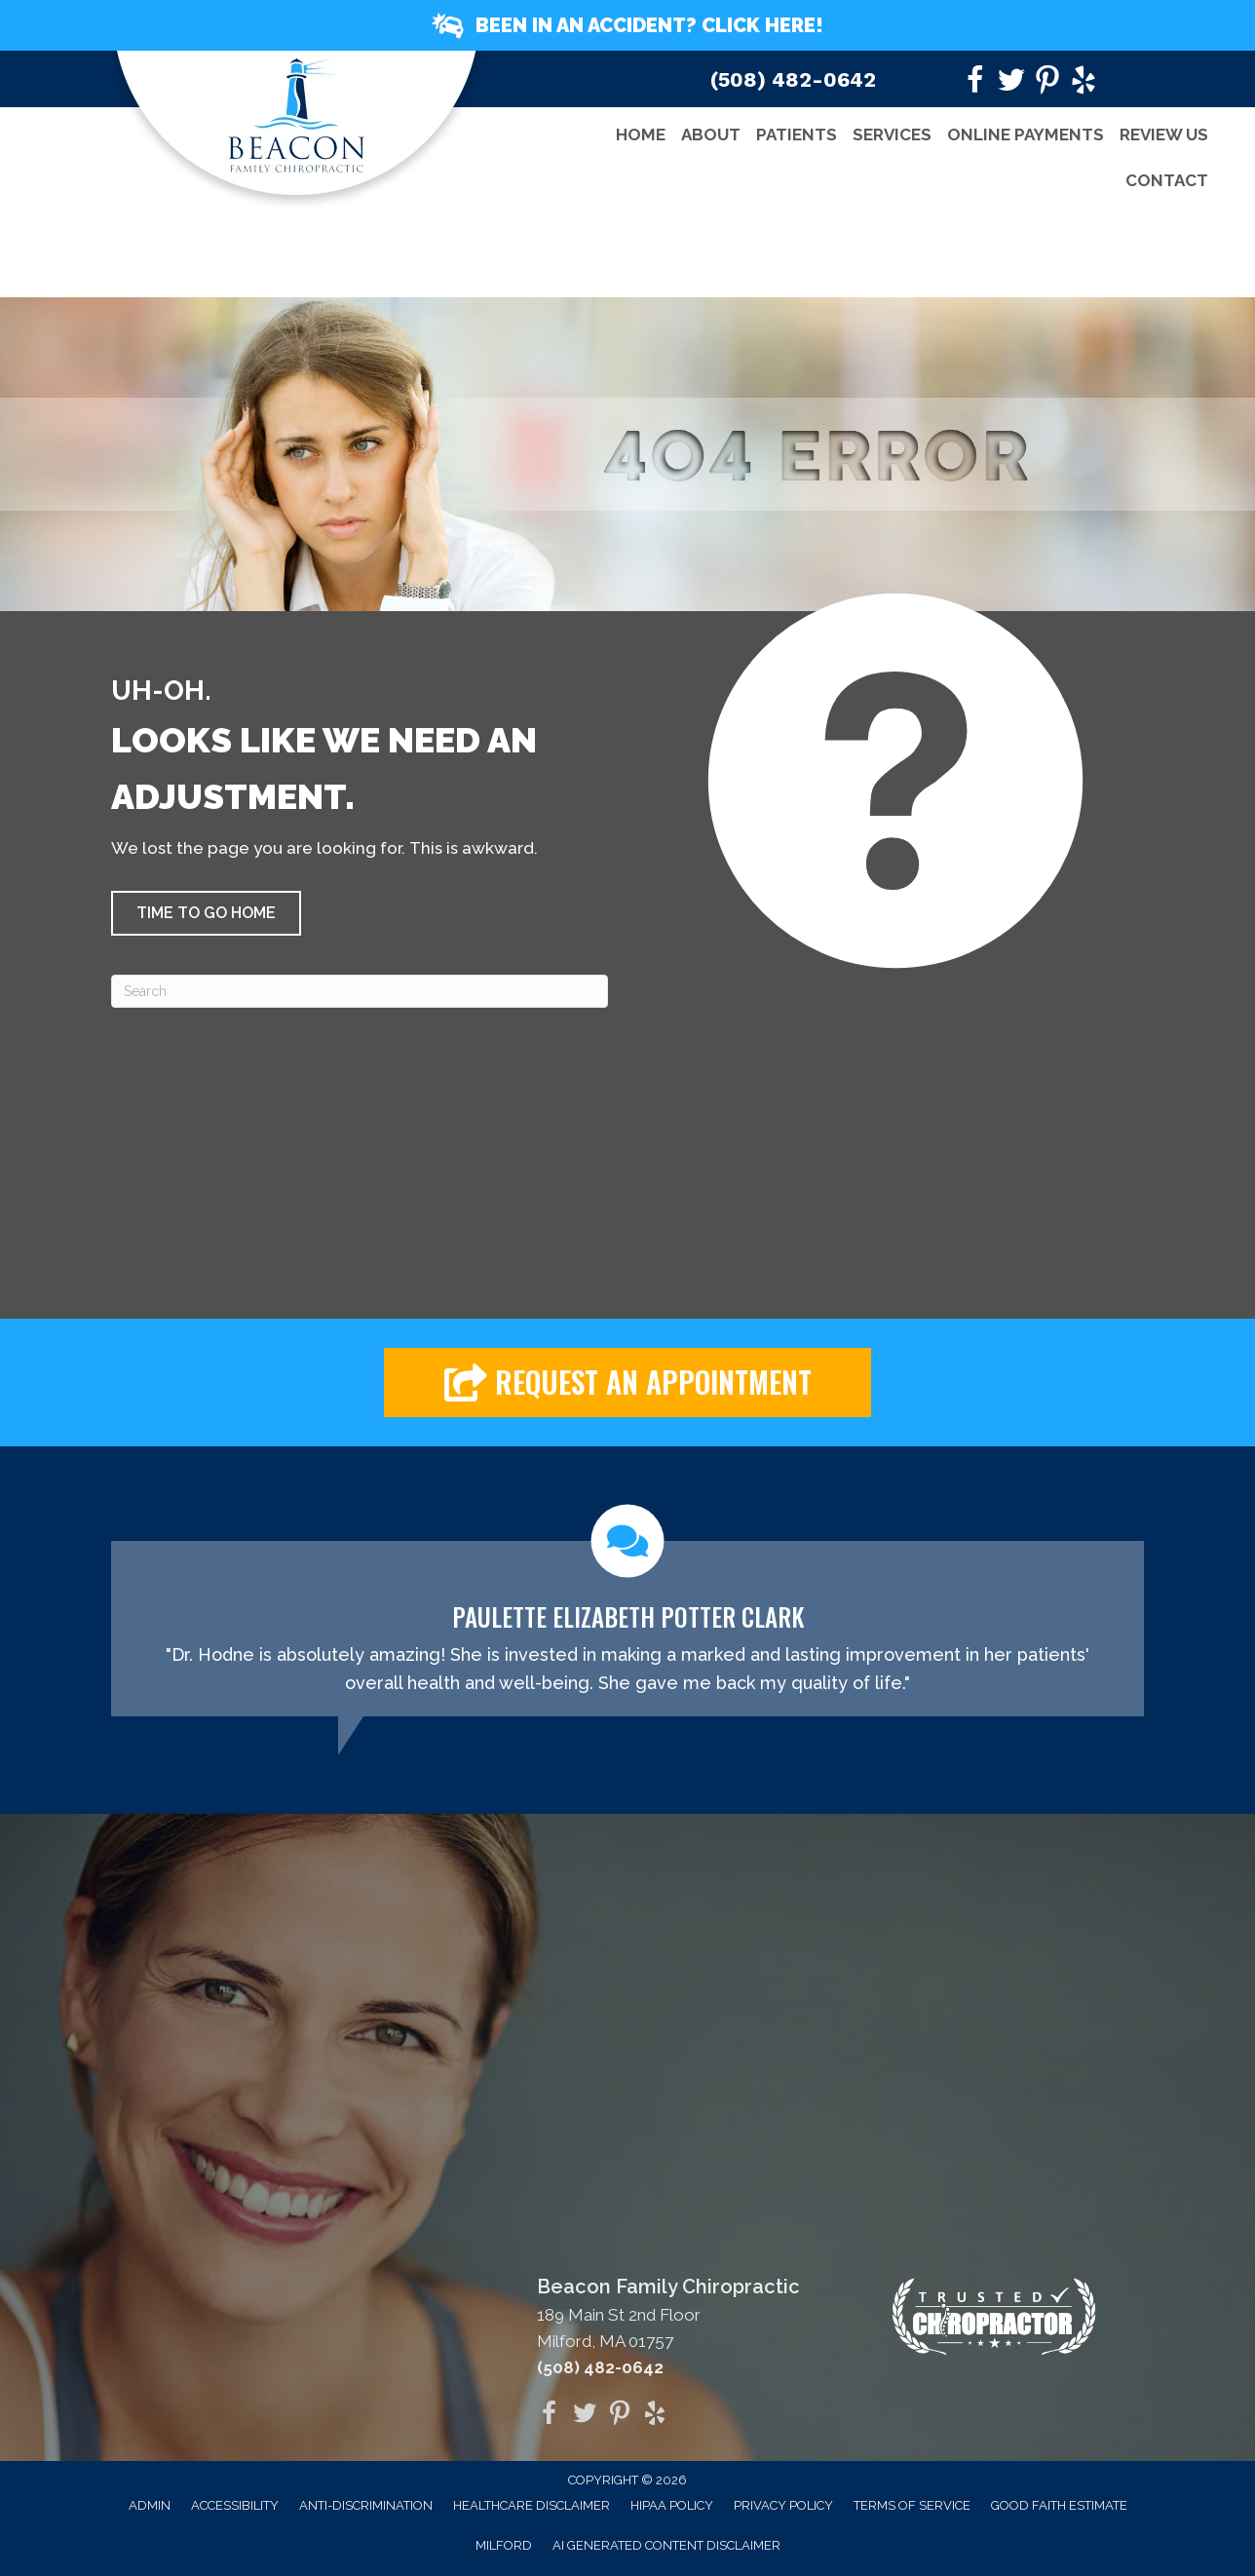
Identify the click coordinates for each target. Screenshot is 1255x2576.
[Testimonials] (627, 1611)
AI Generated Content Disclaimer (666, 2545)
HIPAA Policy (671, 2505)
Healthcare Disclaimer (531, 2505)
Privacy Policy (783, 2505)
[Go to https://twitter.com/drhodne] (1011, 82)
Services (892, 134)
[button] (627, 25)
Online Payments (1025, 134)
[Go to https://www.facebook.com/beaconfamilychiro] (975, 82)
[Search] (359, 991)
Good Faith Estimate (1059, 2505)
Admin (150, 2505)
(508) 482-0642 (793, 79)
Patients (796, 134)
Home (641, 134)
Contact (1166, 180)
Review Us (1164, 134)
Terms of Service (912, 2505)
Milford (503, 2545)
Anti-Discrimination (366, 2505)
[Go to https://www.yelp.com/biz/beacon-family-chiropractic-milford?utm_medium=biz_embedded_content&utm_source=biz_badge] (1083, 82)
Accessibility (235, 2505)
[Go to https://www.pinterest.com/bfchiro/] (1047, 82)
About (711, 134)
